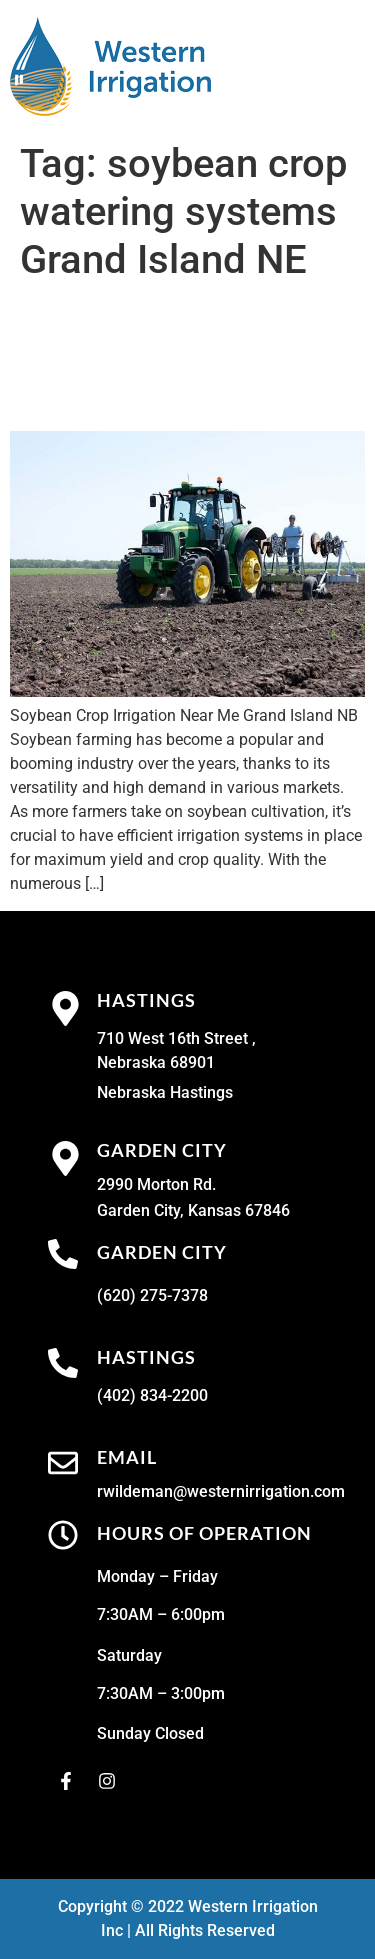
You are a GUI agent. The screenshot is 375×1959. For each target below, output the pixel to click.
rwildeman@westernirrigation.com (221, 1491)
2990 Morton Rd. (156, 1184)
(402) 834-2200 (152, 1395)
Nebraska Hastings (165, 1092)
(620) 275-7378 (152, 1295)
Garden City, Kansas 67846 (193, 1210)
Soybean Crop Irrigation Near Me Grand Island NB (178, 357)
